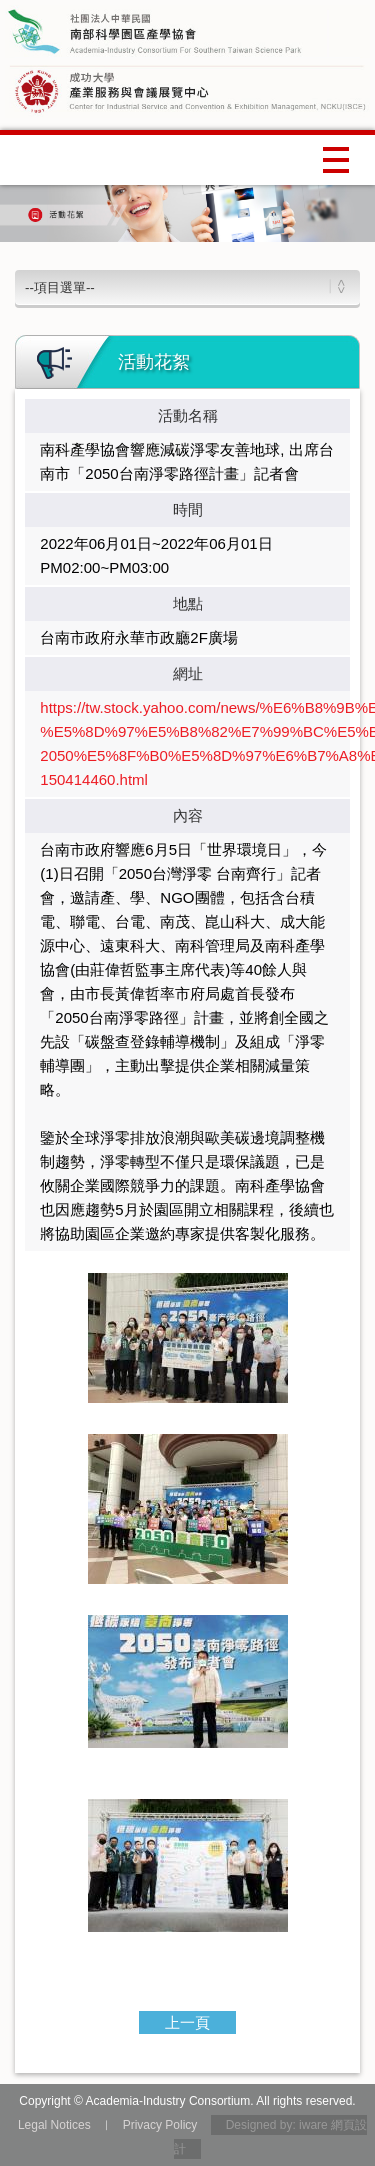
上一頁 (187, 2022)
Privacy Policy (160, 2125)
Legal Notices (54, 2125)
